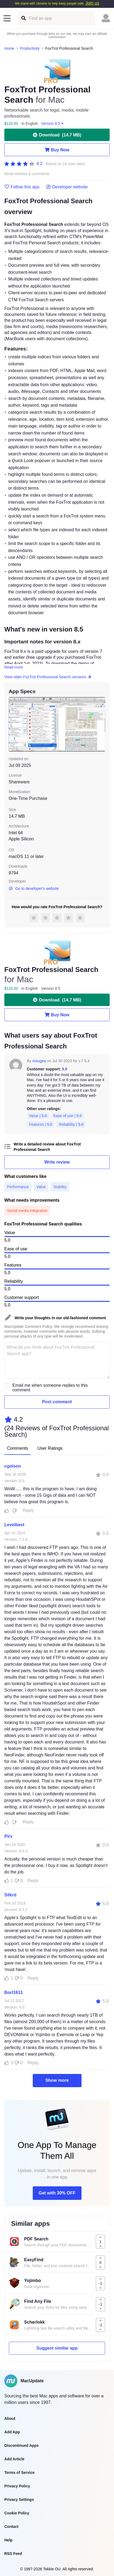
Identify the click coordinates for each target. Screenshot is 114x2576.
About (9, 2418)
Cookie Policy (16, 2513)
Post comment (57, 1402)
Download (57, 135)
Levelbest (14, 1525)
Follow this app (22, 187)
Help (8, 2540)
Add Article (14, 2459)
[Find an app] (23, 18)
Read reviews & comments (27, 174)
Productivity (30, 48)
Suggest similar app (56, 2348)
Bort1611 (13, 1992)
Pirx (8, 1836)
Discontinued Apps (21, 2445)
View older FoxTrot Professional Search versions (48, 676)
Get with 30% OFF (56, 2193)
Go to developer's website (34, 888)
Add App (12, 2432)
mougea (39, 1060)
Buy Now (57, 150)
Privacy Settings (19, 2499)
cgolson (12, 1466)
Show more (57, 2080)
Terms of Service (19, 2472)
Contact (11, 2526)
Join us (92, 3)
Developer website (67, 187)
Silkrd (10, 1895)
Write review (57, 1162)
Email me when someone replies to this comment (50, 1387)
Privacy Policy (17, 2486)
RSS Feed (13, 2553)
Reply (28, 1510)
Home (9, 48)
